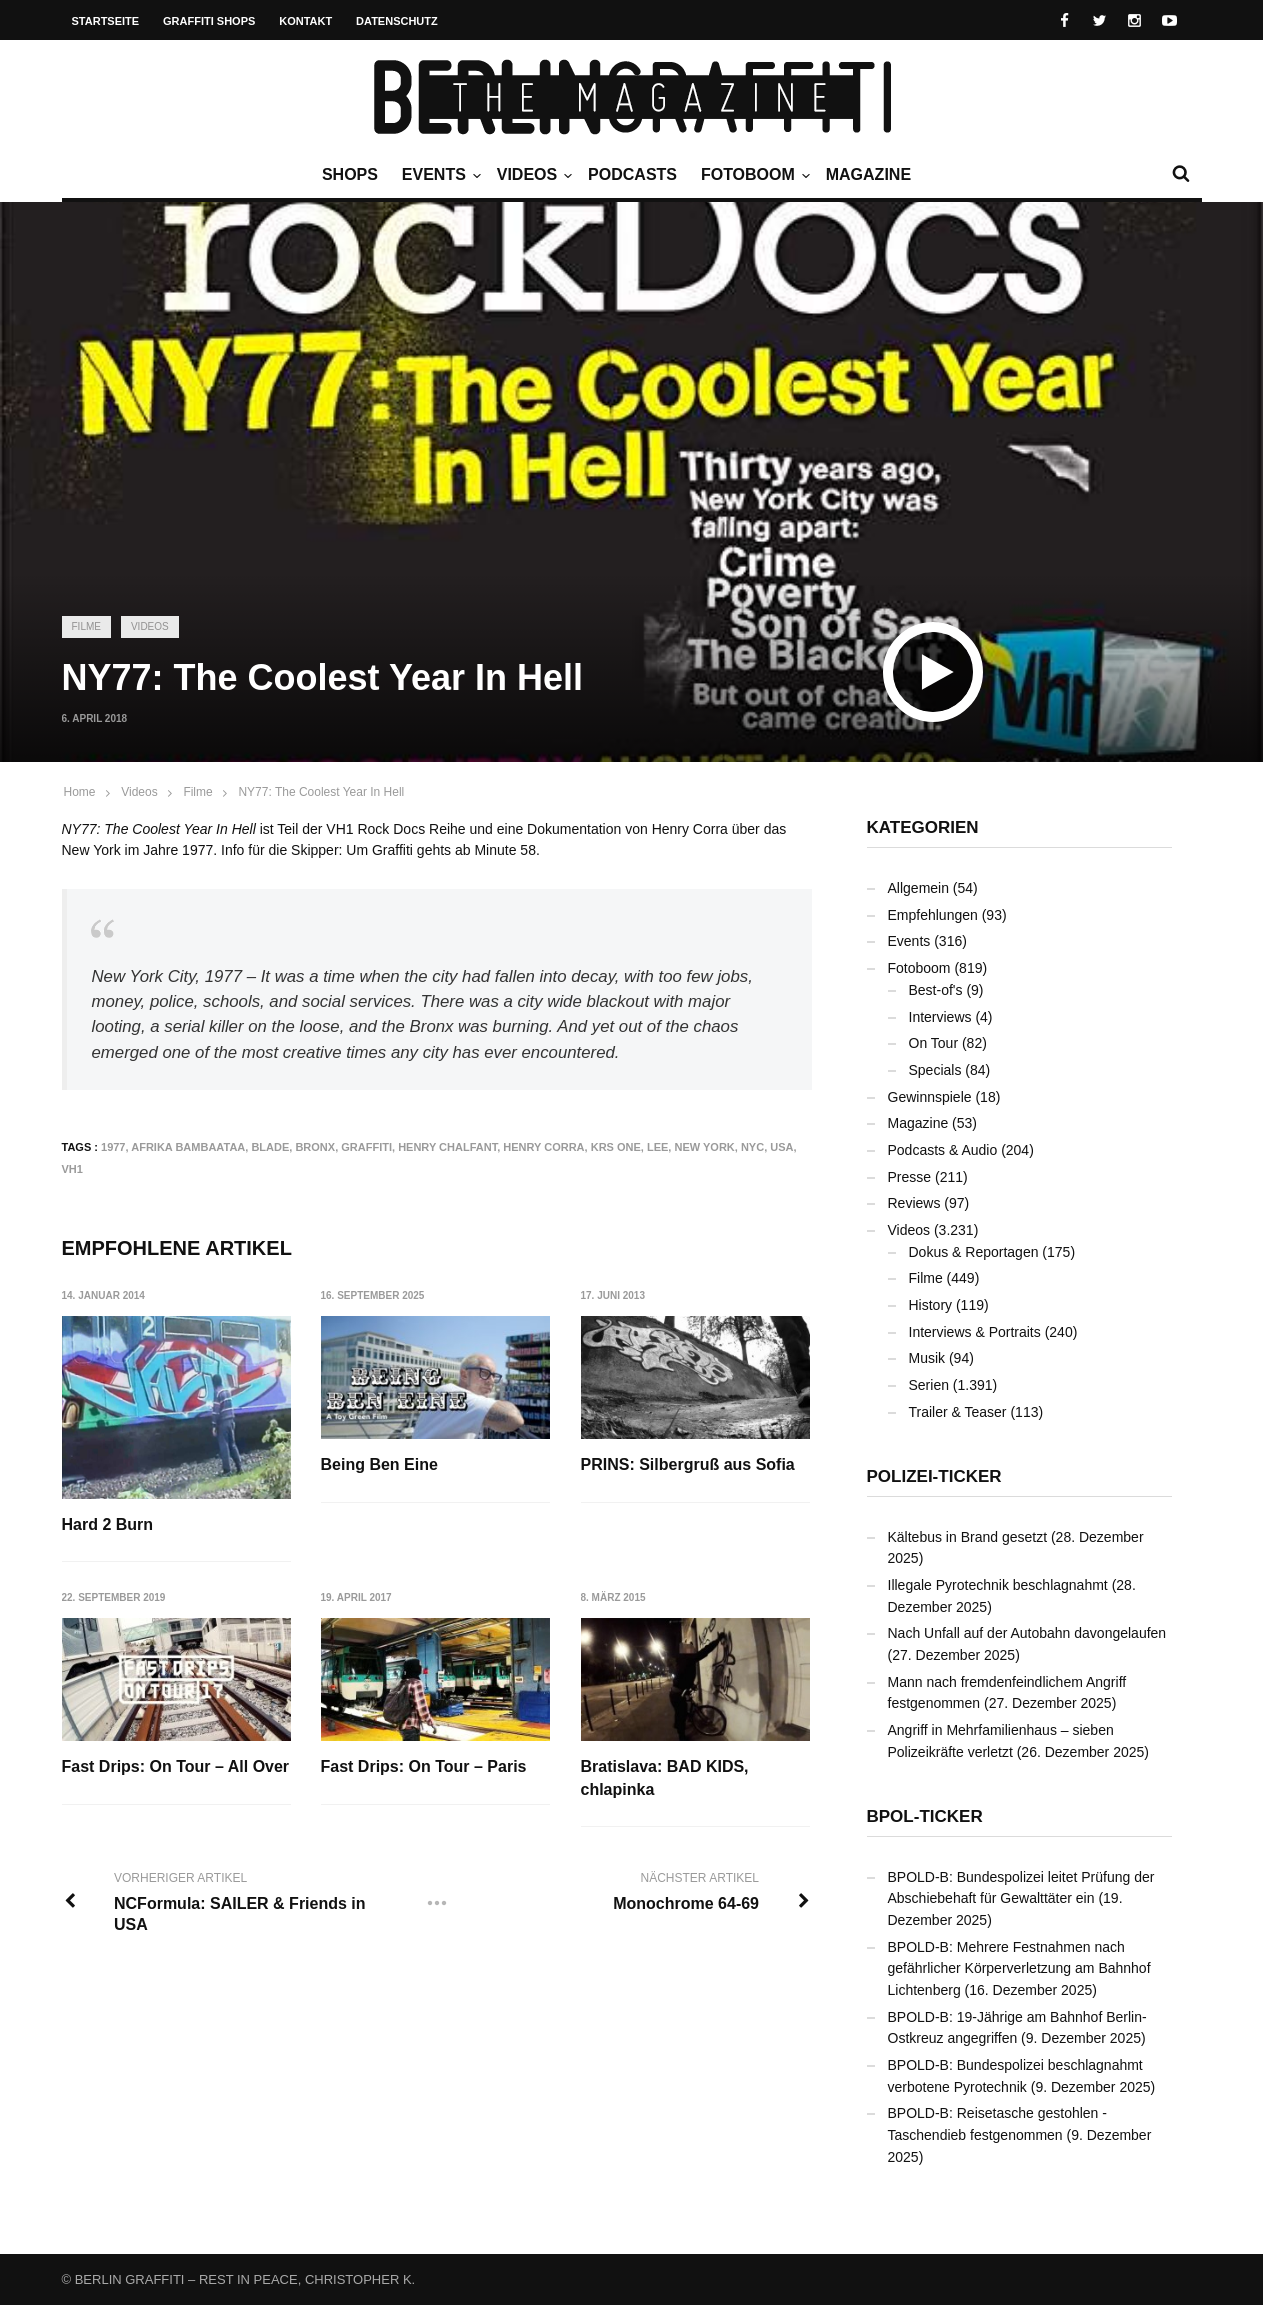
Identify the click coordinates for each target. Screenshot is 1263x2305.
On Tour (934, 1043)
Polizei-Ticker (934, 1476)
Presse (910, 1177)
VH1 (72, 1169)
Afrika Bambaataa (188, 1147)
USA (781, 1147)
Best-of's (936, 990)
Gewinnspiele (930, 1097)
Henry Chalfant (447, 1147)
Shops (350, 174)
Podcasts (632, 174)
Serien (929, 1385)
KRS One (616, 1147)
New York (704, 1147)
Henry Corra (543, 1147)
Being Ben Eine (379, 1464)
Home (80, 792)
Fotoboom (753, 175)
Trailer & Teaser (958, 1412)
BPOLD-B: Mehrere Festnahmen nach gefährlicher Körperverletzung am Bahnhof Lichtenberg (1019, 1968)
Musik (927, 1358)
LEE (657, 1147)
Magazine (868, 174)
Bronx (315, 1147)
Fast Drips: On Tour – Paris (424, 1767)
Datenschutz (397, 21)
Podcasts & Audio (943, 1150)
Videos (532, 175)
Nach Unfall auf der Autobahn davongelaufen (1027, 1633)
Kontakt (305, 21)
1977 (113, 1147)
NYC (752, 1147)
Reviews (914, 1203)
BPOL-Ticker (925, 1816)
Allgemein (918, 888)
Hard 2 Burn (108, 1524)
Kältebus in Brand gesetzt (968, 1537)
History (931, 1305)
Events (439, 175)
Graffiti (366, 1147)
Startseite (106, 21)
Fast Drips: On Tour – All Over (176, 1767)
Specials (935, 1070)
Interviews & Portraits (975, 1332)
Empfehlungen (933, 915)
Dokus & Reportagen (974, 1252)
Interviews (940, 1017)
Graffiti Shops (209, 21)
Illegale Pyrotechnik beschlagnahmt (998, 1585)
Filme (86, 626)
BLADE (270, 1147)
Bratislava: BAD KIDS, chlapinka (665, 1778)
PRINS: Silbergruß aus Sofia (688, 1464)
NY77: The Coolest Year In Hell (321, 792)
